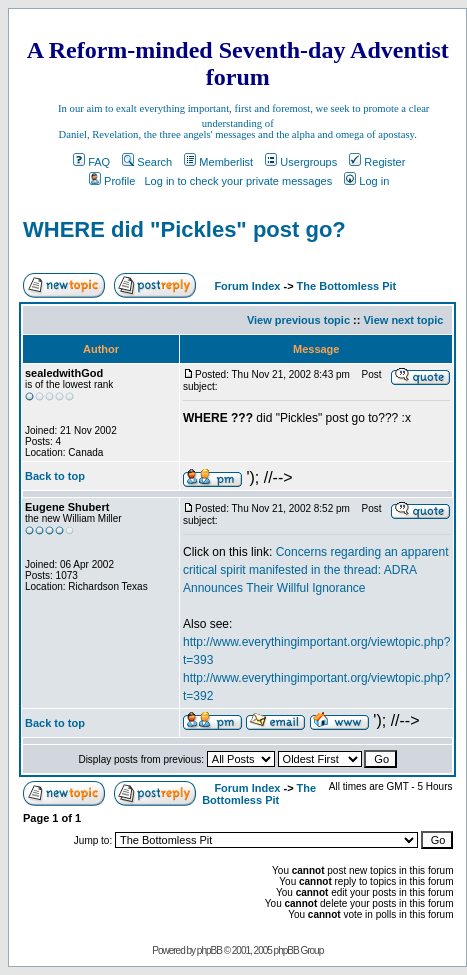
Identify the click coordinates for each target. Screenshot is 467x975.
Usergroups (301, 162)
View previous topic (298, 320)
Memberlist (218, 162)
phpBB (209, 950)
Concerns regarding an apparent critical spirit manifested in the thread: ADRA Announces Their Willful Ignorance (315, 570)
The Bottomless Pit (347, 286)
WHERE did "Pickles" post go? (184, 229)
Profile (112, 181)
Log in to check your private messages (238, 181)
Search (147, 162)
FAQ (91, 162)
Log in (366, 181)
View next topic (403, 320)
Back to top (55, 476)
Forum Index (245, 286)
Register (377, 162)
